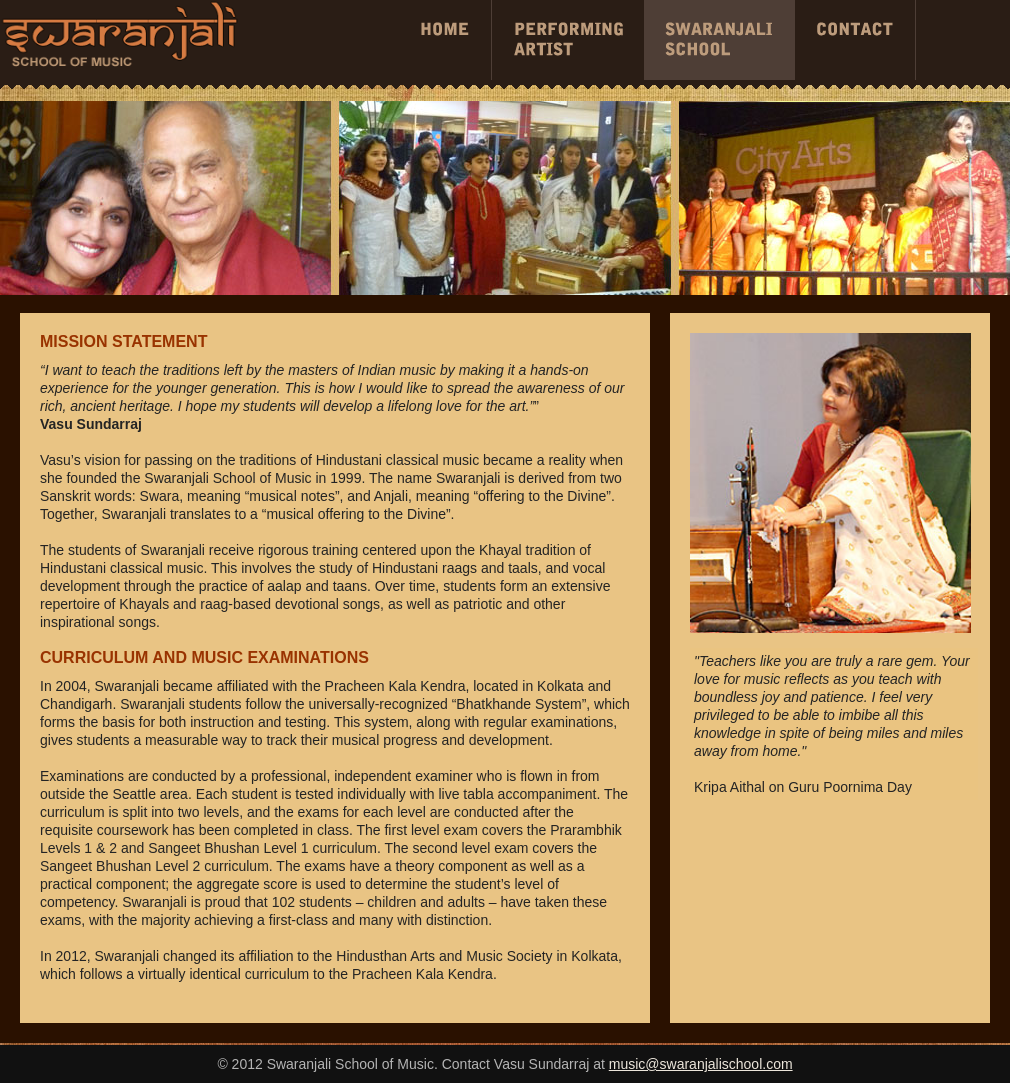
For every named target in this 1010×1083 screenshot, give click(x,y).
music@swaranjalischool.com (701, 1064)
